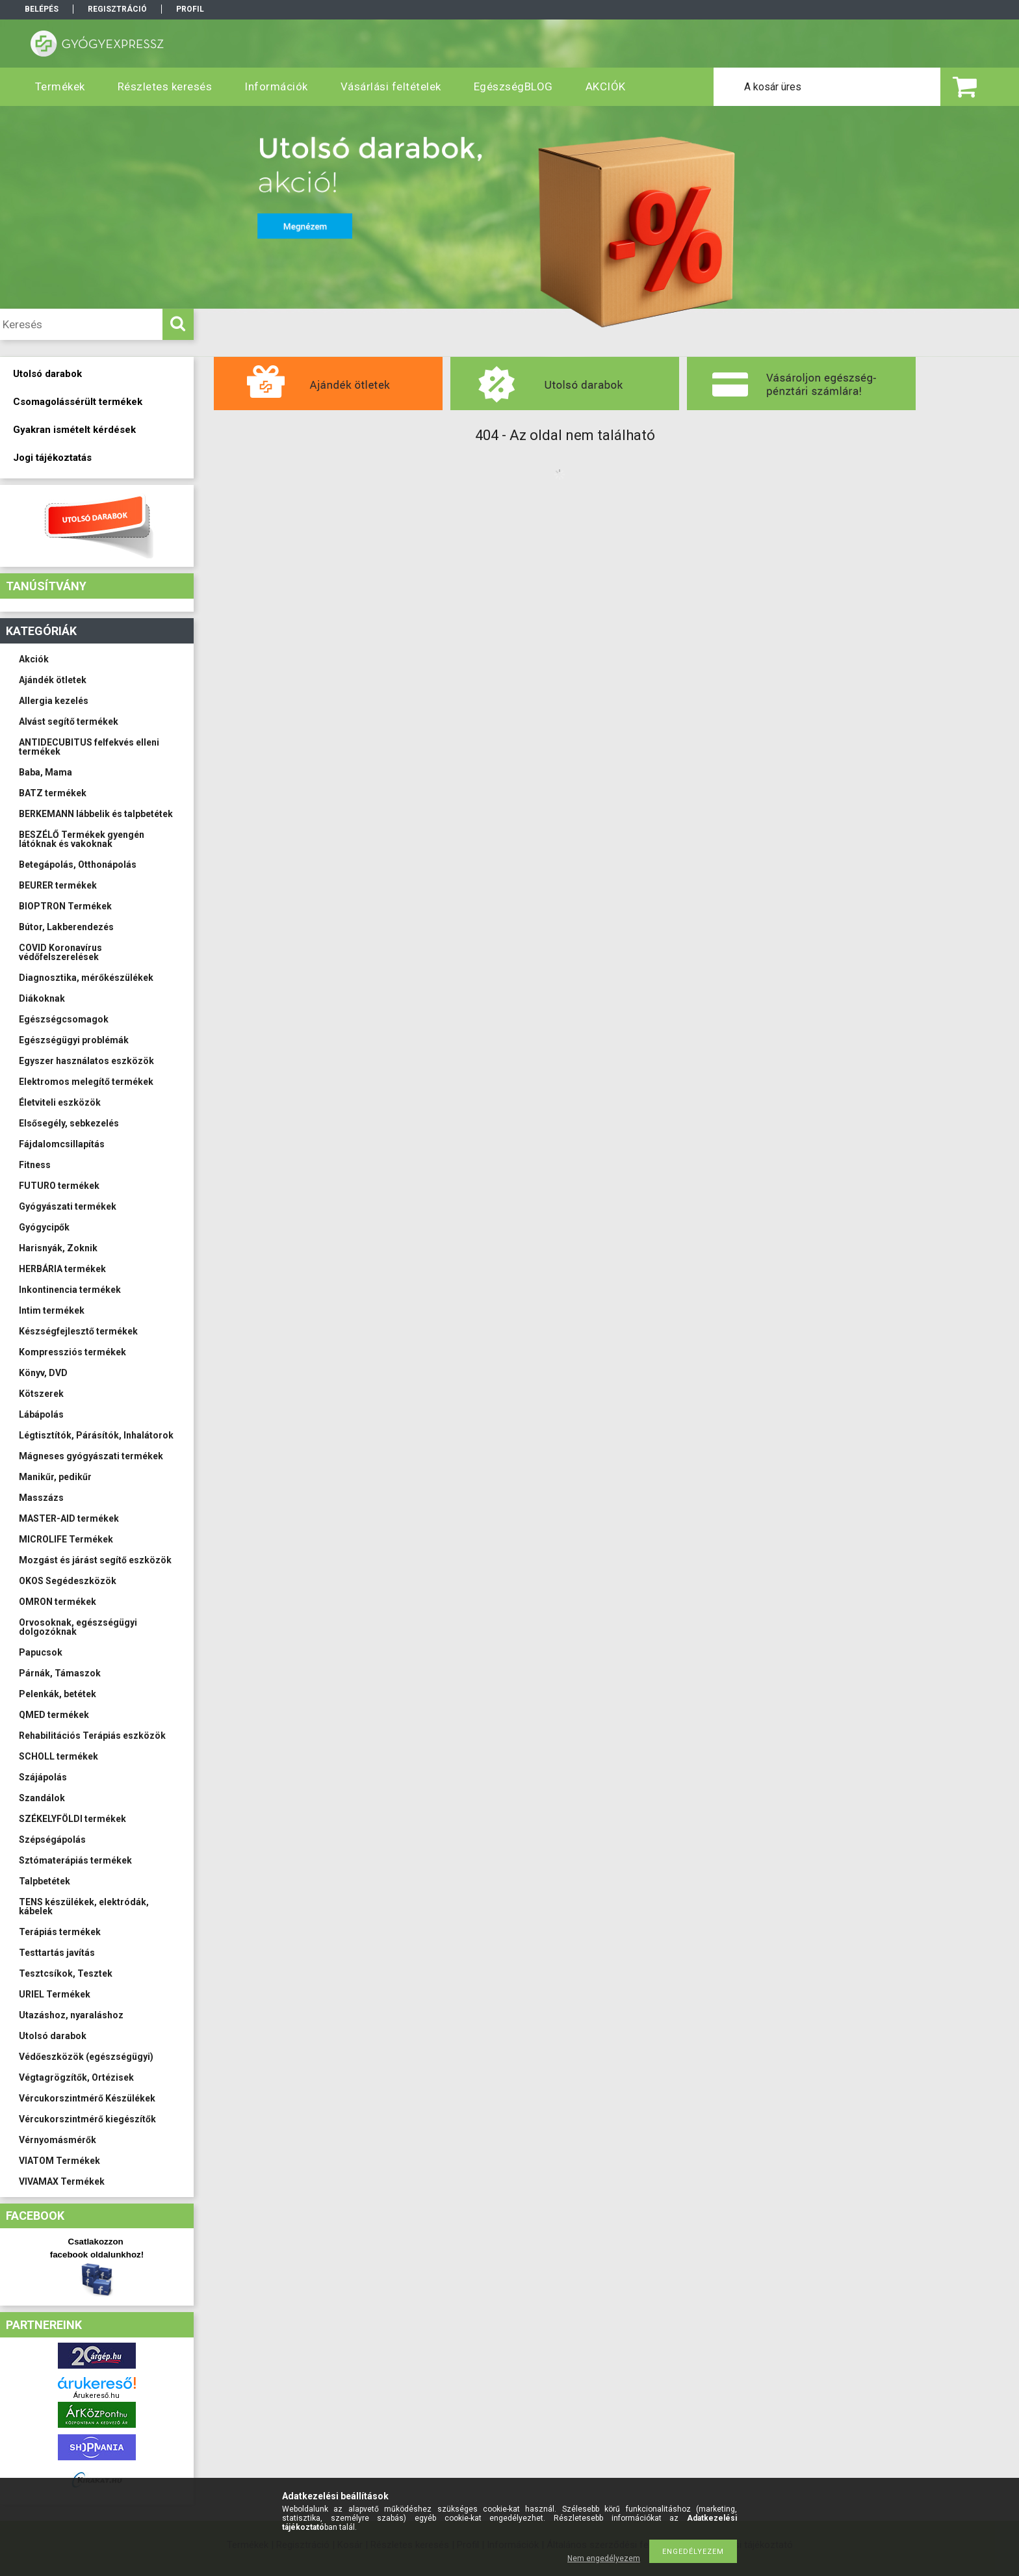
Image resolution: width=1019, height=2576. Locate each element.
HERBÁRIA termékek (62, 1269)
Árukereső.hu (96, 2395)
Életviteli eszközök (60, 1102)
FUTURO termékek (59, 1185)
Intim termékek (51, 1310)
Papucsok (40, 1652)
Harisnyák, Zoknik (58, 1248)
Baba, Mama (45, 772)
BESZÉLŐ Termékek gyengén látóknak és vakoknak (81, 839)
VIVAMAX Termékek (62, 2181)
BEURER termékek (58, 885)
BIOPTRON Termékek (65, 906)
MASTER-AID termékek (69, 1518)
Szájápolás (43, 1777)
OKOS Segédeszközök (67, 1581)
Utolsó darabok (52, 2036)
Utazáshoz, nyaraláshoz (71, 2015)
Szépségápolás (52, 1839)
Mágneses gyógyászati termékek (91, 1456)
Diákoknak (42, 998)
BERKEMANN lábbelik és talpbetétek (96, 814)
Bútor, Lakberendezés (66, 927)
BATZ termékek (52, 793)
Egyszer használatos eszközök (86, 1061)
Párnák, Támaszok (60, 1673)
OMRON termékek (57, 1601)
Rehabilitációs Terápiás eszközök (92, 1735)
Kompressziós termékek (72, 1352)
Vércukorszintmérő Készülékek (87, 2098)
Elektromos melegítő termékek (86, 1081)
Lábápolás (41, 1414)
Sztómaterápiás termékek (75, 1860)
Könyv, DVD (43, 1373)
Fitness (35, 1165)
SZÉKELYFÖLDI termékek (72, 1819)
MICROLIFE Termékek (66, 1539)
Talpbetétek (44, 1881)
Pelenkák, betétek (57, 1694)
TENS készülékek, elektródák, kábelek (84, 1906)
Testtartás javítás (57, 1952)
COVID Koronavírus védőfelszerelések (60, 952)
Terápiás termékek (60, 1932)
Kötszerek (41, 1393)
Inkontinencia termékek (70, 1289)
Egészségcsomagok (64, 1019)
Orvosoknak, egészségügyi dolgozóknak (78, 1627)
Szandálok (42, 1798)
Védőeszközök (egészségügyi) (86, 2056)
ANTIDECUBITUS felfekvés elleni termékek (89, 747)
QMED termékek (54, 1715)
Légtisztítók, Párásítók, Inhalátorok (96, 1435)
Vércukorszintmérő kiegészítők (87, 2119)
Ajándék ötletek (52, 680)
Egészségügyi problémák (74, 1040)
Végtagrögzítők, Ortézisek (76, 2077)
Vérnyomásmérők (57, 2140)
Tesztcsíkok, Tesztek (65, 1973)
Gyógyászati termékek (67, 1206)
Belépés (41, 9)
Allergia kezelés (53, 701)
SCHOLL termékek (58, 1756)
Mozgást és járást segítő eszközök (95, 1560)
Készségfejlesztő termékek (78, 1331)
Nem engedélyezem (603, 2558)
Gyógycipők (44, 1227)
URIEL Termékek (54, 1994)
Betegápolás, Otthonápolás (77, 864)
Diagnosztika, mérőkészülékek (86, 977)
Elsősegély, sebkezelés (69, 1123)
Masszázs (41, 1497)
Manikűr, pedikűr (55, 1477)
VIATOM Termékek (59, 2160)
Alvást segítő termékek (68, 721)
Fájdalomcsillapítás (62, 1144)
